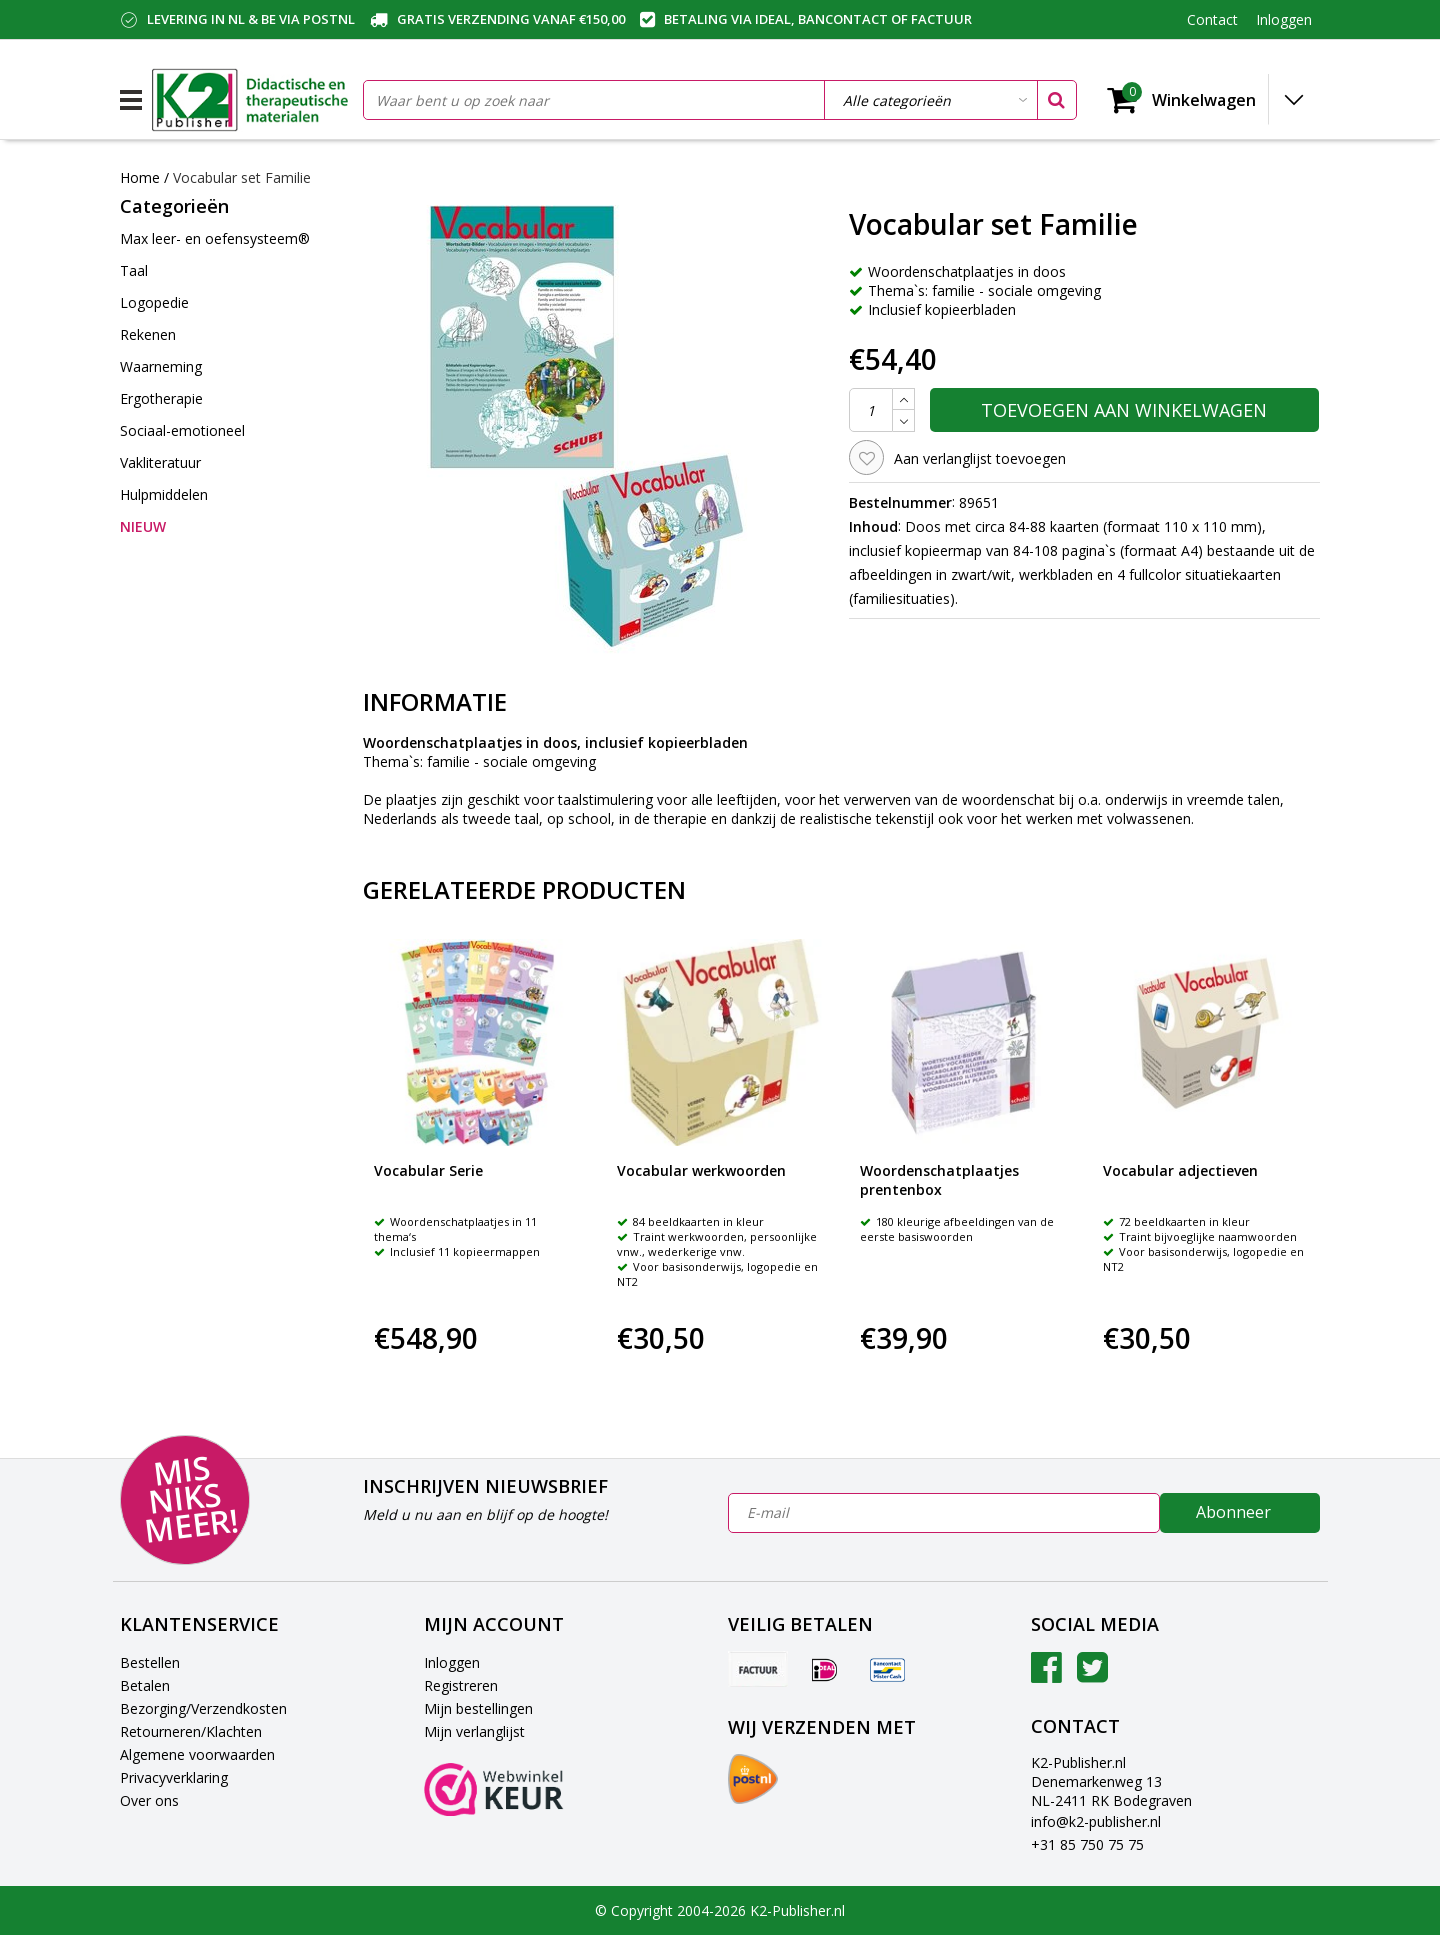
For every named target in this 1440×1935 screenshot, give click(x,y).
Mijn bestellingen (478, 1708)
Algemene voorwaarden (197, 1754)
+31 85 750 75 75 (1087, 1844)
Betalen (145, 1685)
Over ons (149, 1800)
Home (140, 177)
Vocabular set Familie (242, 177)
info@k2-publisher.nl (1096, 1821)
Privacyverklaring (174, 1777)
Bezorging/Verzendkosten (203, 1708)
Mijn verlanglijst (474, 1731)
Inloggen (452, 1662)
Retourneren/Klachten (191, 1731)
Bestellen (150, 1662)
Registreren (461, 1685)
